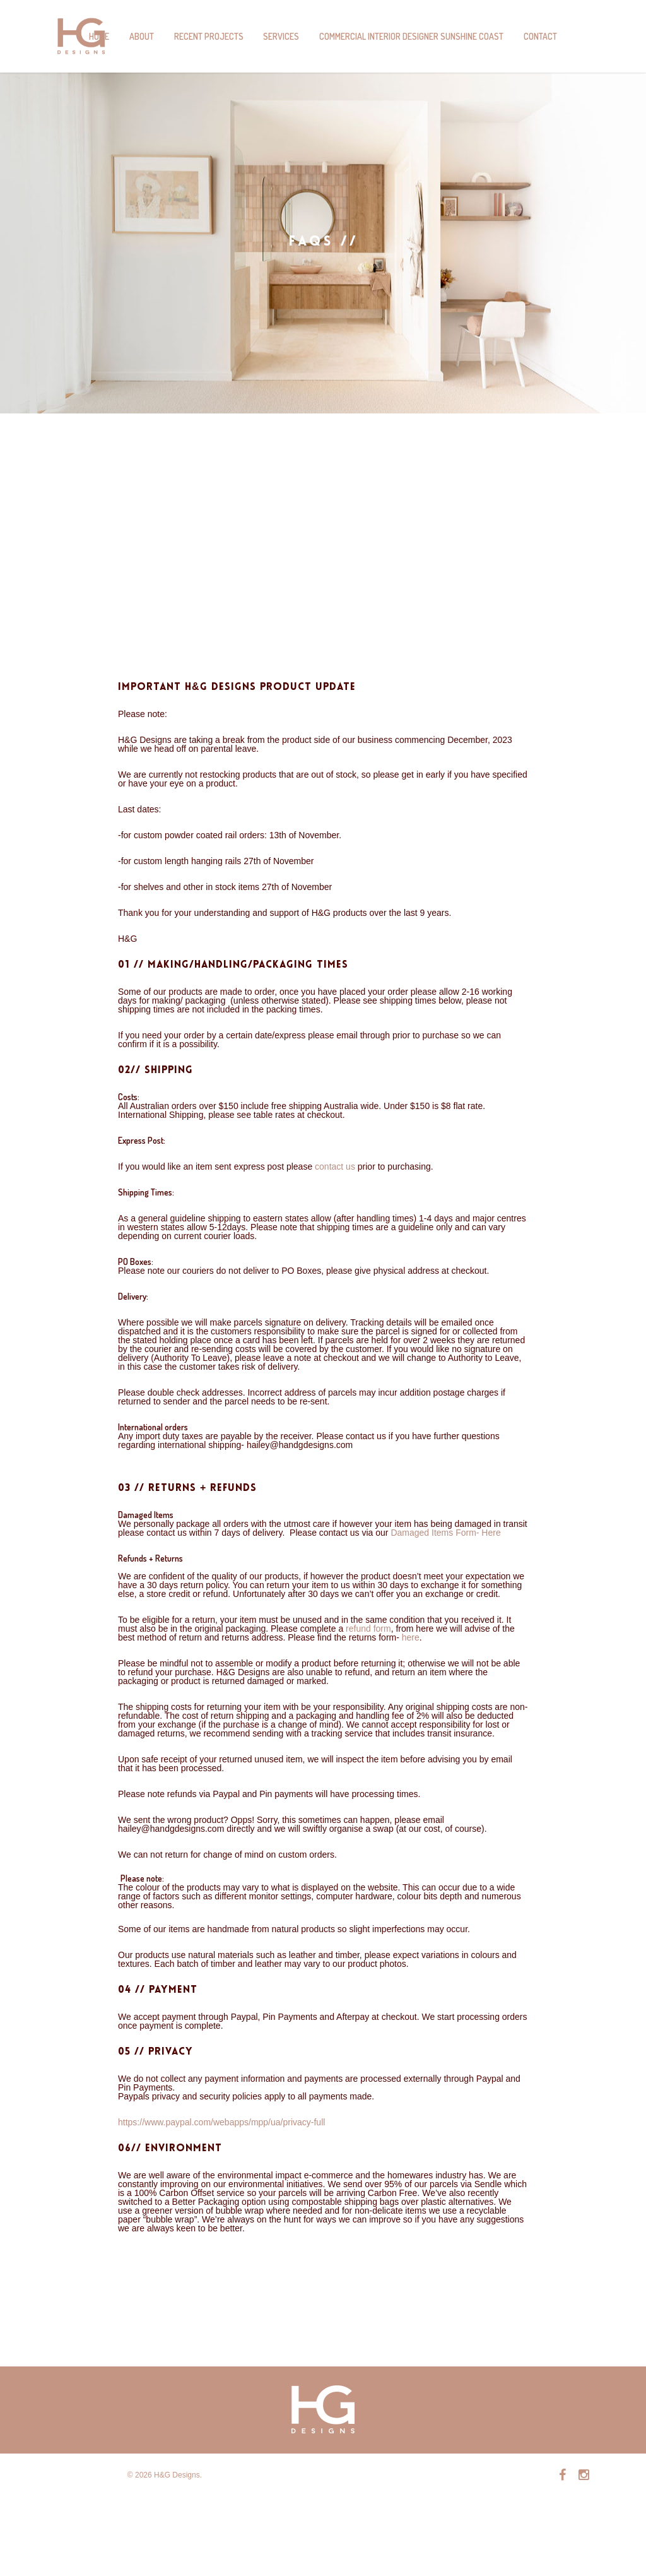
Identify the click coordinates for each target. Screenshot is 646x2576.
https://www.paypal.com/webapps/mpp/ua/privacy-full (221, 2122)
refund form (368, 1628)
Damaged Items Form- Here (445, 1533)
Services (281, 36)
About (141, 36)
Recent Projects (209, 36)
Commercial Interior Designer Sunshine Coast (411, 36)
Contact (540, 36)
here (409, 1637)
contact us (335, 1166)
